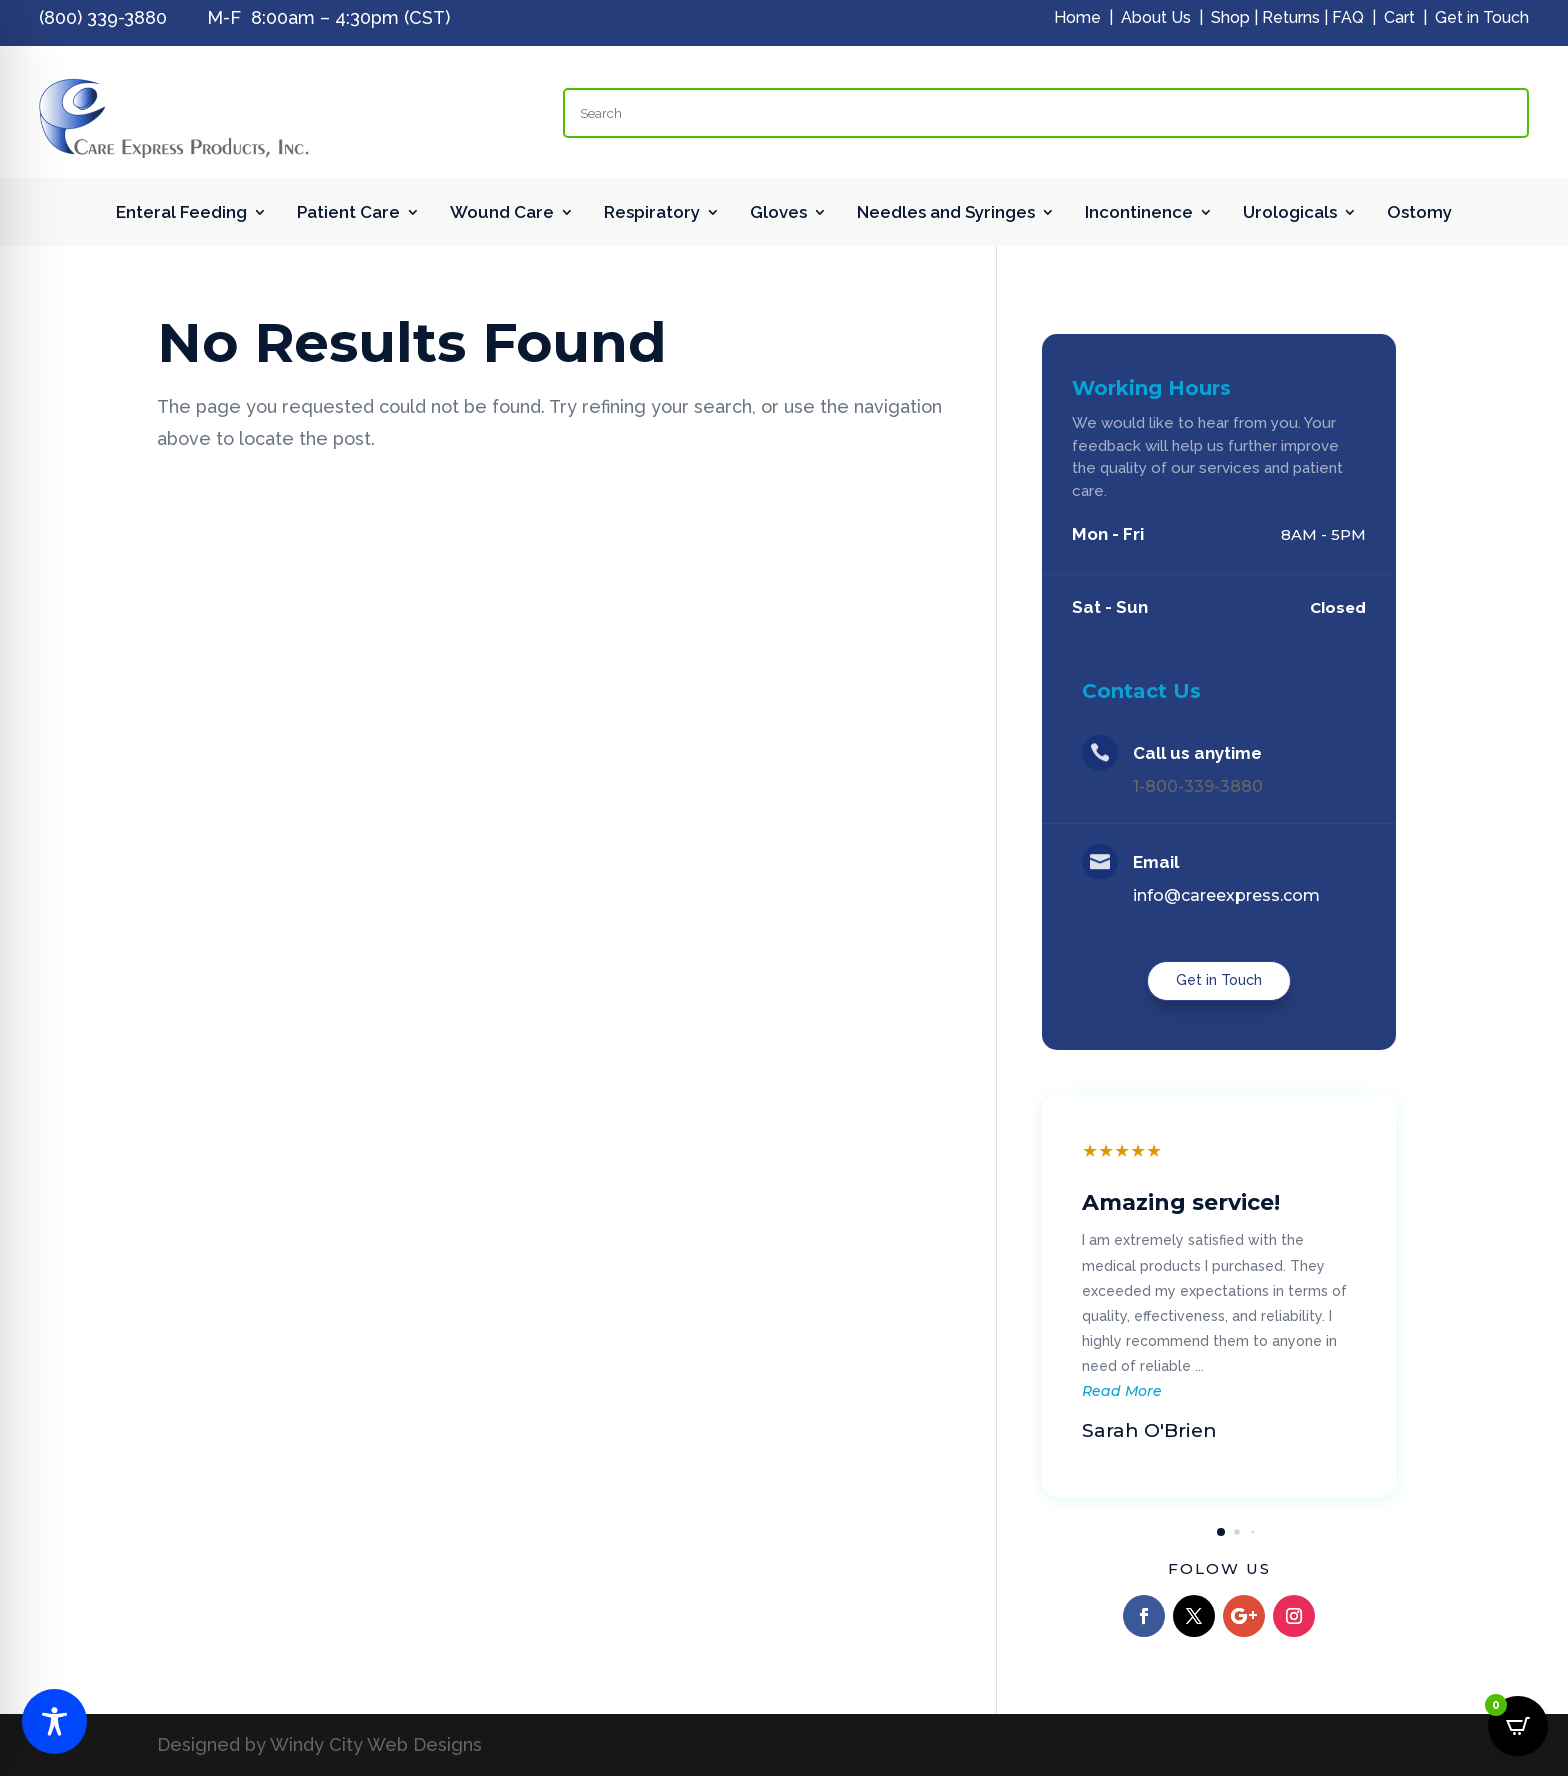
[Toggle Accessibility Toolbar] (54, 1721)
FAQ (1348, 17)
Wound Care (502, 213)
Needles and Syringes (946, 213)
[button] (1221, 1532)
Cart (1399, 17)
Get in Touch (1482, 17)
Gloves (778, 213)
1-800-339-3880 (1198, 786)
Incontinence (1139, 213)
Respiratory (652, 213)
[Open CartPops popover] (1518, 1726)
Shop (1230, 17)
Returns (1291, 17)
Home (1077, 17)
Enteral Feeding (181, 213)
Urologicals (1290, 213)
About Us (1156, 17)
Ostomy (1419, 213)
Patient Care (348, 213)
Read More (1122, 1391)
